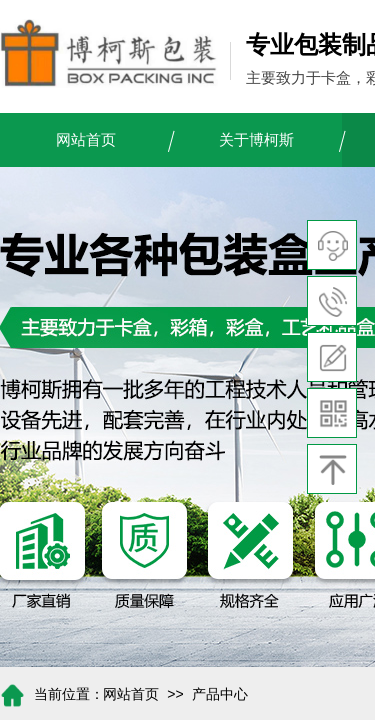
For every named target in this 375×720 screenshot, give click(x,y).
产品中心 (220, 694)
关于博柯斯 (256, 140)
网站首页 (86, 140)
